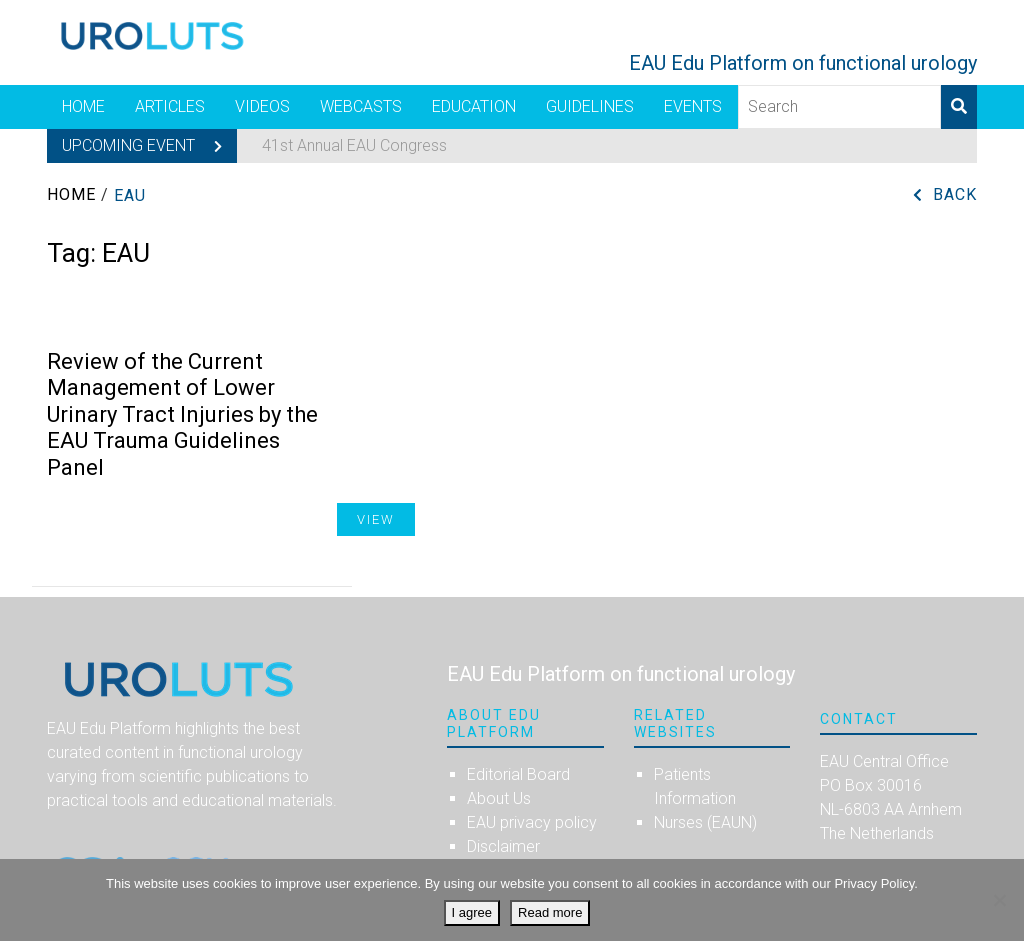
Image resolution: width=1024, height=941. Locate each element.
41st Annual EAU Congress (354, 145)
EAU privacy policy (532, 822)
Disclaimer (503, 846)
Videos (262, 106)
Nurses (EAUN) (705, 822)
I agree (472, 912)
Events (693, 106)
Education (474, 106)
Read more (550, 912)
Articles (170, 106)
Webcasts (361, 106)
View (376, 519)
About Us (499, 798)
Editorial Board (518, 774)
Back (955, 194)
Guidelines (590, 106)
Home (83, 106)
